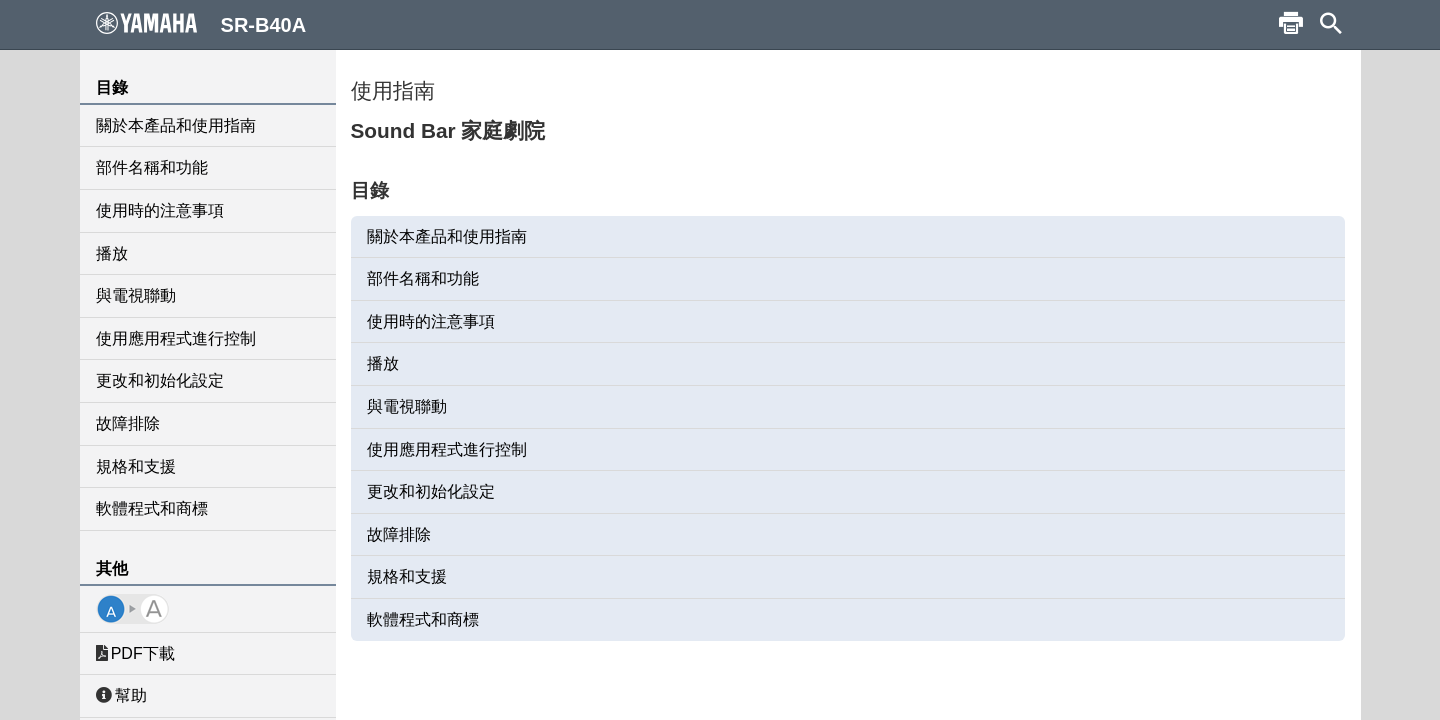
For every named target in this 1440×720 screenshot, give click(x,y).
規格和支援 (136, 466)
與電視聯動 (136, 295)
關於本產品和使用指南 (176, 125)
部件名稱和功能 (152, 167)
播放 (112, 253)
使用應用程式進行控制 (176, 338)
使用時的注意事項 (160, 210)
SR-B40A (201, 24)
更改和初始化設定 (160, 380)
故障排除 (128, 423)
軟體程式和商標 (152, 508)
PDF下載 (135, 653)
